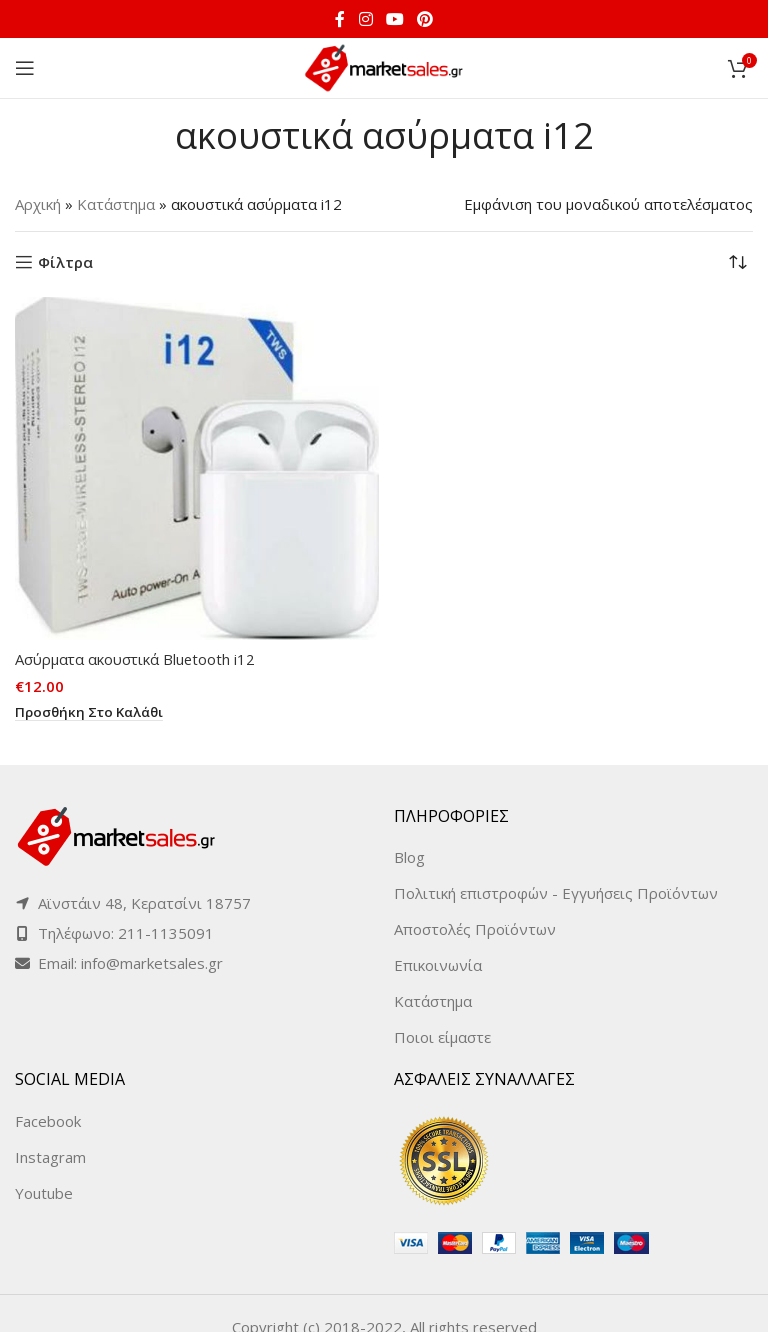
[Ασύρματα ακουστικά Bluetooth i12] (197, 468)
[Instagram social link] (365, 19)
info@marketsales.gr (152, 963)
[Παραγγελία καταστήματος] (738, 262)
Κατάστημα (116, 204)
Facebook (48, 1121)
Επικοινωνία (438, 965)
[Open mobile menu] (25, 68)
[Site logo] (383, 66)
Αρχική (38, 204)
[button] (91, 712)
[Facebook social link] (340, 19)
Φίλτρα (65, 262)
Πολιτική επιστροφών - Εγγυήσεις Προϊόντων (556, 893)
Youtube (44, 1193)
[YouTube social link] (394, 19)
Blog (409, 857)
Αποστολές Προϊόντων (475, 929)
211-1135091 (166, 933)
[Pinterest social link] (425, 19)
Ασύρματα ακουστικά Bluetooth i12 (136, 659)
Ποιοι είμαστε (442, 1037)
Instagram (50, 1157)
